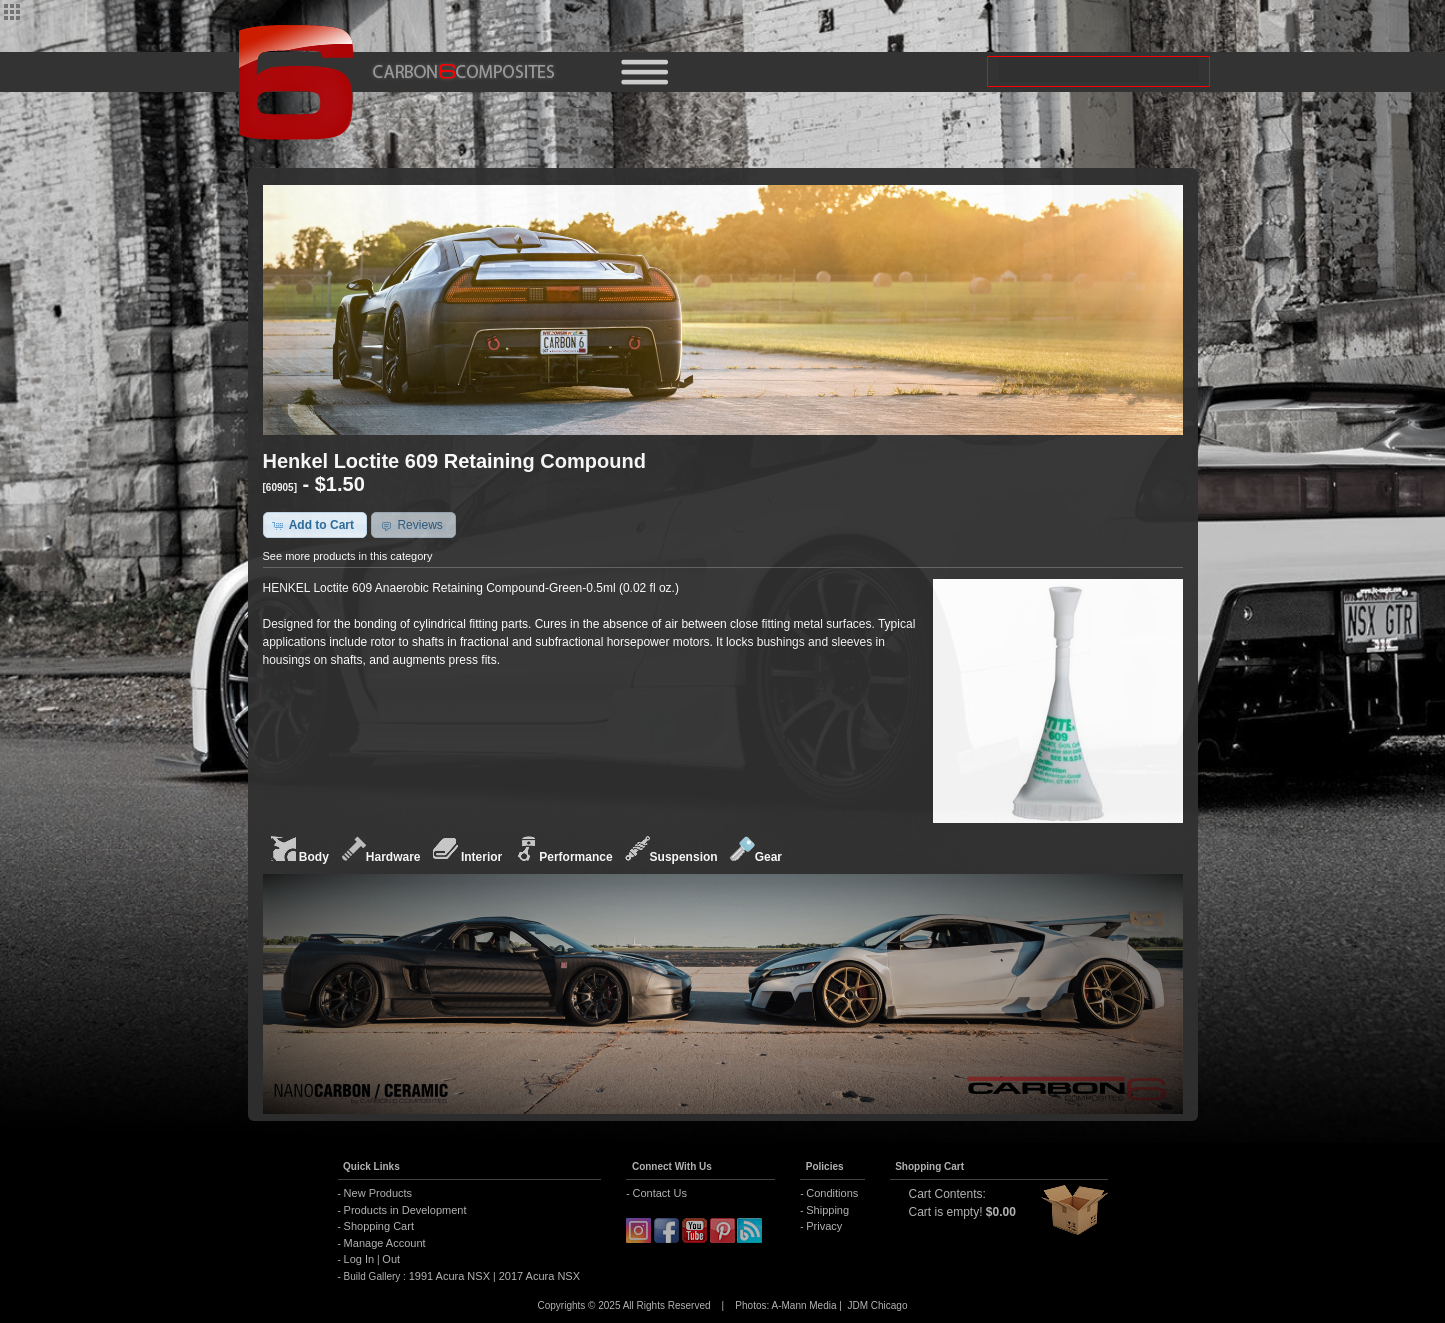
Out (391, 1259)
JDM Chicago (877, 1305)
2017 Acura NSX (538, 1276)
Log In (359, 1259)
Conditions (832, 1193)
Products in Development (405, 1210)
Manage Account (385, 1243)
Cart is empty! (946, 1212)
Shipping (827, 1210)
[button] (315, 525)
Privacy (824, 1226)
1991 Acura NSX (451, 1276)
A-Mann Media (803, 1305)
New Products (378, 1193)
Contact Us (659, 1193)
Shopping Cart (379, 1226)
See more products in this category (348, 556)
